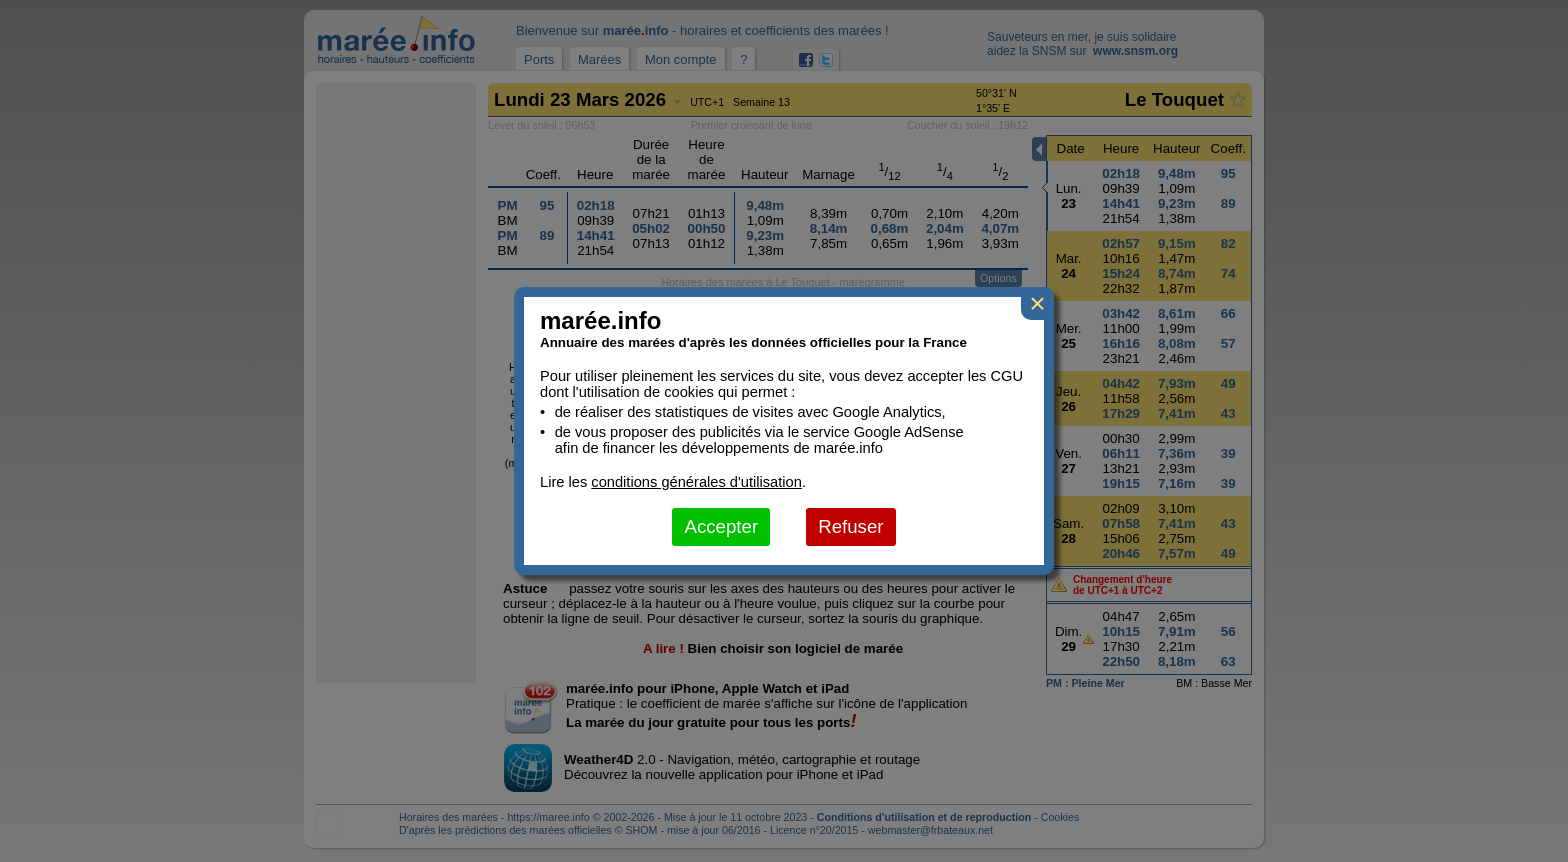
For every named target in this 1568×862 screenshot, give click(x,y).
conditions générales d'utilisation (696, 482)
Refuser (850, 526)
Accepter (721, 526)
